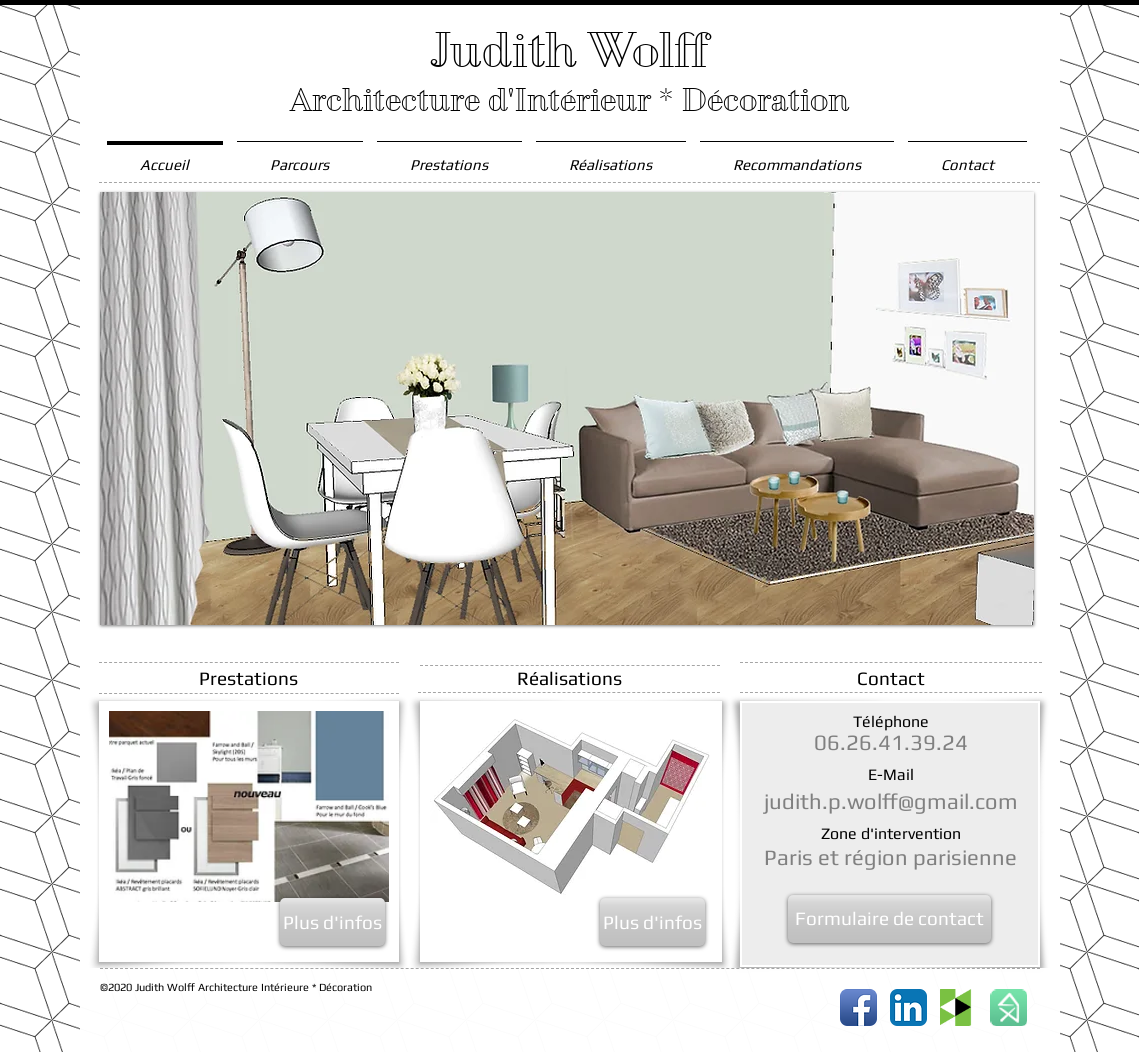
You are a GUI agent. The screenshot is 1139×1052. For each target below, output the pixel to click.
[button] (567, 408)
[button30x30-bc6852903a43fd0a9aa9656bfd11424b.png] (1008, 1007)
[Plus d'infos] (332, 922)
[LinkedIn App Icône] (908, 1007)
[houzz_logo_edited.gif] (958, 1007)
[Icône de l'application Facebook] (858, 1007)
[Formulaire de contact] (889, 919)
